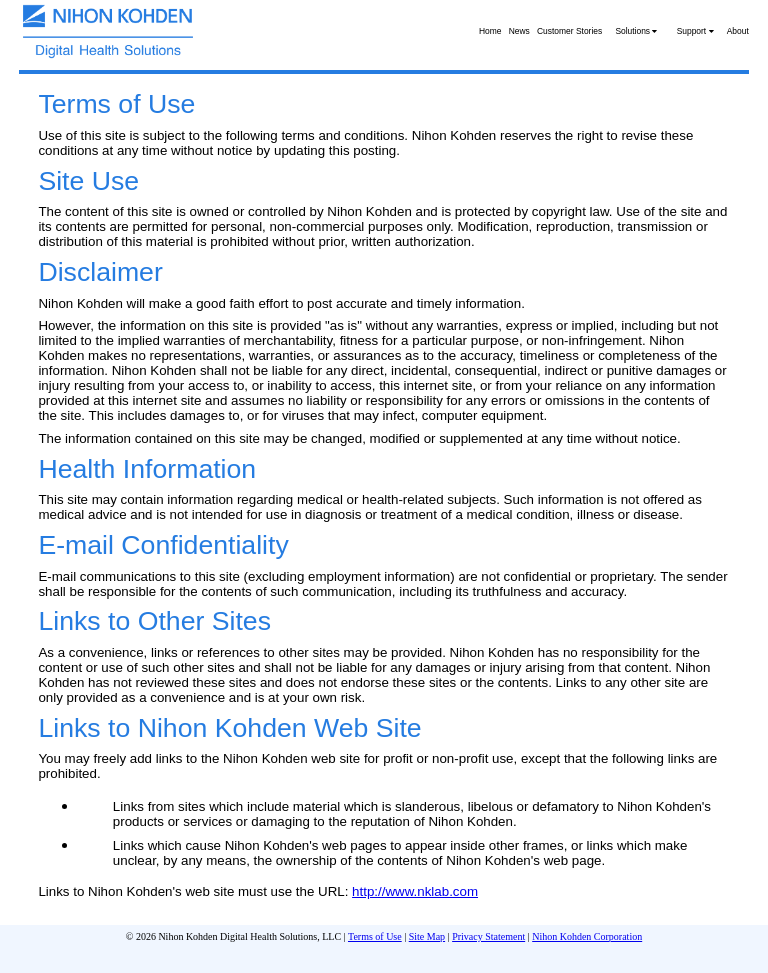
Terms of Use (375, 936)
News (519, 31)
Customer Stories (569, 31)
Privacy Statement (488, 936)
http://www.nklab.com (415, 891)
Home (490, 31)
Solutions (636, 31)
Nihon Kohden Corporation (587, 936)
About (738, 31)
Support (695, 31)
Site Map (427, 936)
